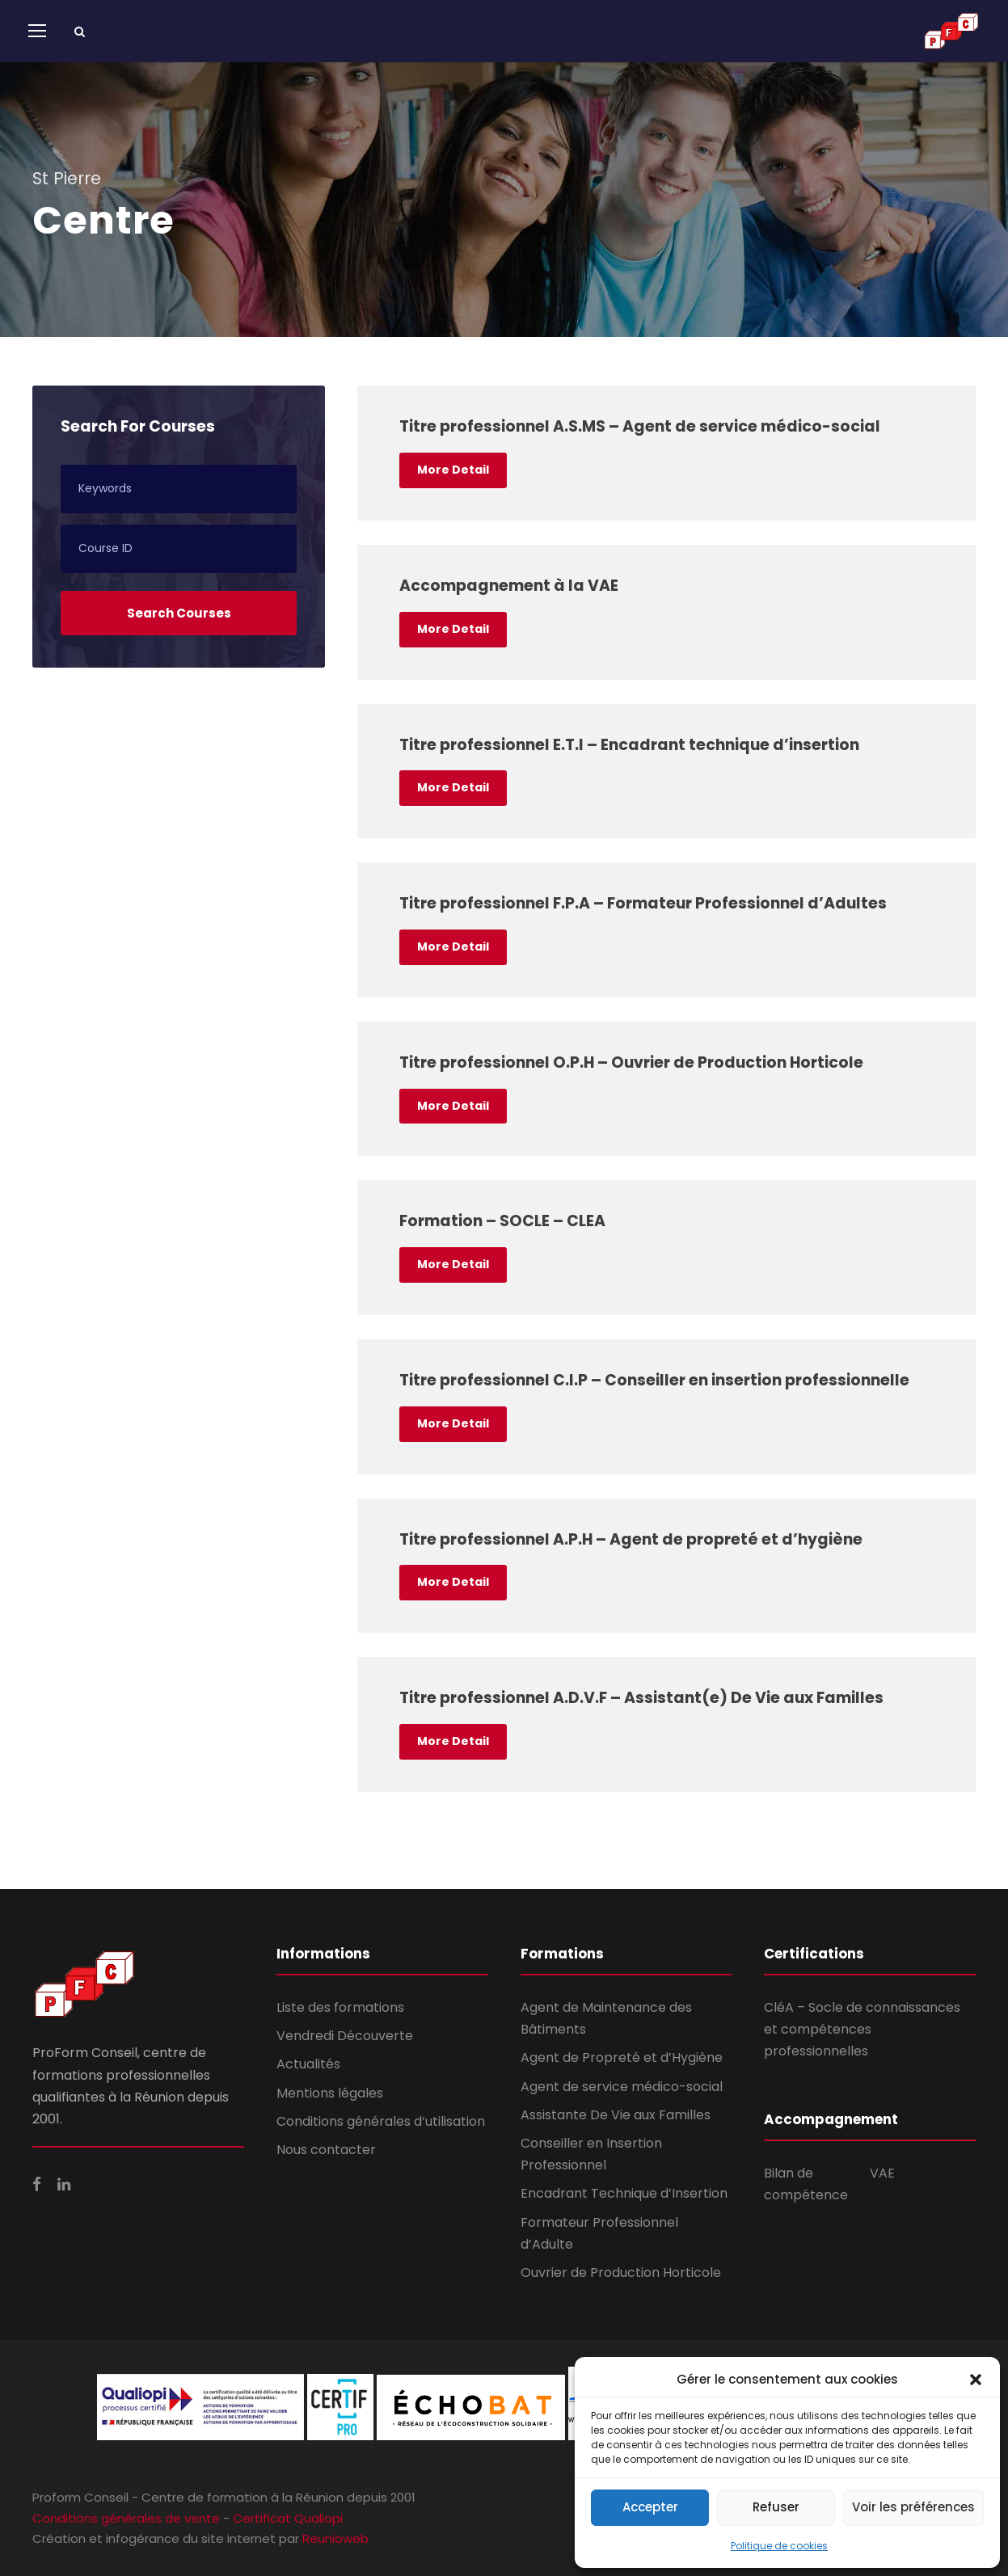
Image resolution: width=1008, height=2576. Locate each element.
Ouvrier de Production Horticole (621, 2272)
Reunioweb (335, 2538)
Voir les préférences (913, 2506)
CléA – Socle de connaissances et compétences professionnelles (862, 2029)
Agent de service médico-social (622, 2086)
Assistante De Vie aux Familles (616, 2115)
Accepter (650, 2506)
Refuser (776, 2506)
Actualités (308, 2064)
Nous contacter (326, 2149)
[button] (976, 2380)
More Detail (453, 470)
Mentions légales (329, 2093)
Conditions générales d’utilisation (380, 2121)
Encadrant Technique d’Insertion (624, 2193)
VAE (882, 2173)
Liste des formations (340, 2007)
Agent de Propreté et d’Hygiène (622, 2057)
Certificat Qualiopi (288, 2518)
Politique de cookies (779, 2546)
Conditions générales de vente (126, 2518)
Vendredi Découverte (344, 2035)
